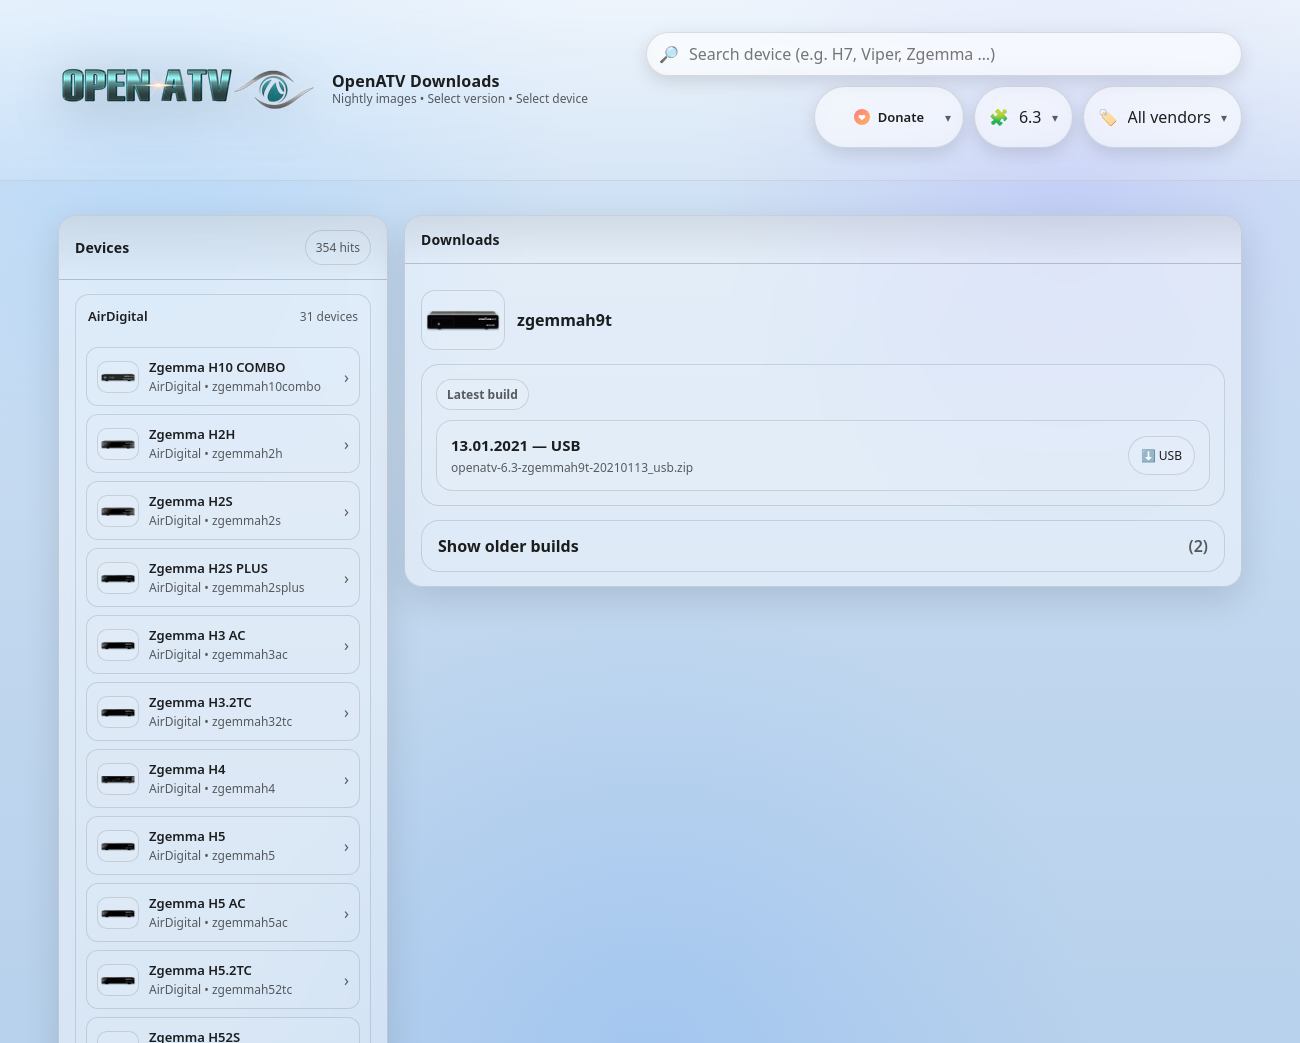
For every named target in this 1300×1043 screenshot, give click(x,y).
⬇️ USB (1161, 455)
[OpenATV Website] (190, 90)
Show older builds (823, 546)
